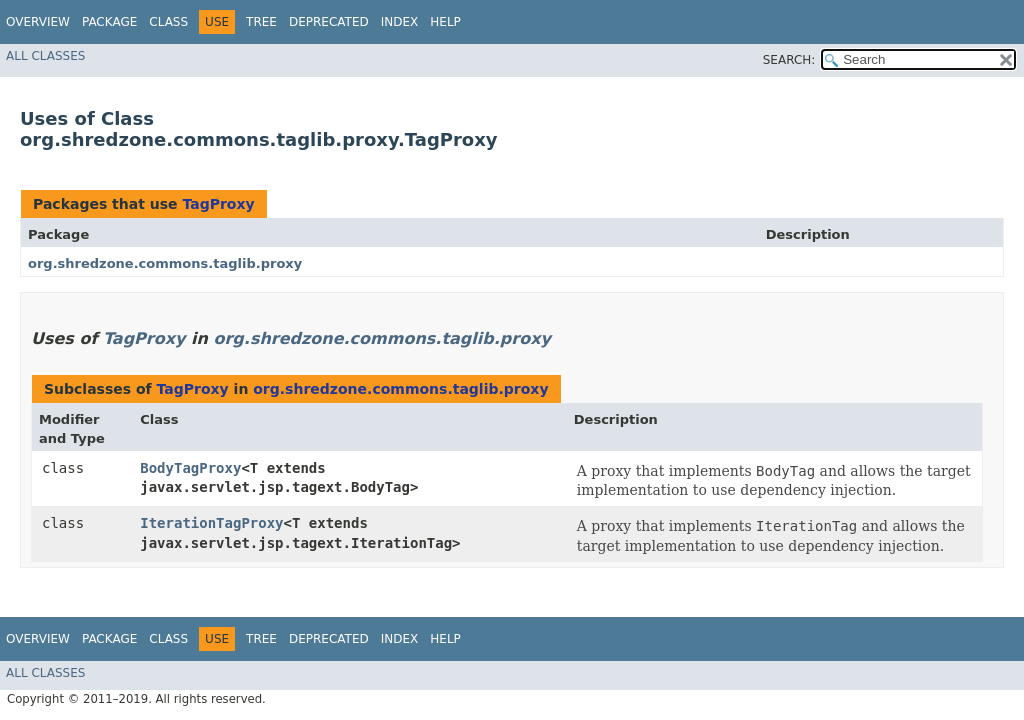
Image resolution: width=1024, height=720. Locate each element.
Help (445, 22)
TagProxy (218, 204)
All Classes (45, 56)
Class (168, 22)
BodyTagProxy (190, 468)
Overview (38, 22)
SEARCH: (789, 60)
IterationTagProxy (211, 523)
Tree (261, 22)
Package (109, 22)
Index (400, 22)
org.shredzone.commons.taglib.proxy (165, 263)
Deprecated (329, 22)
